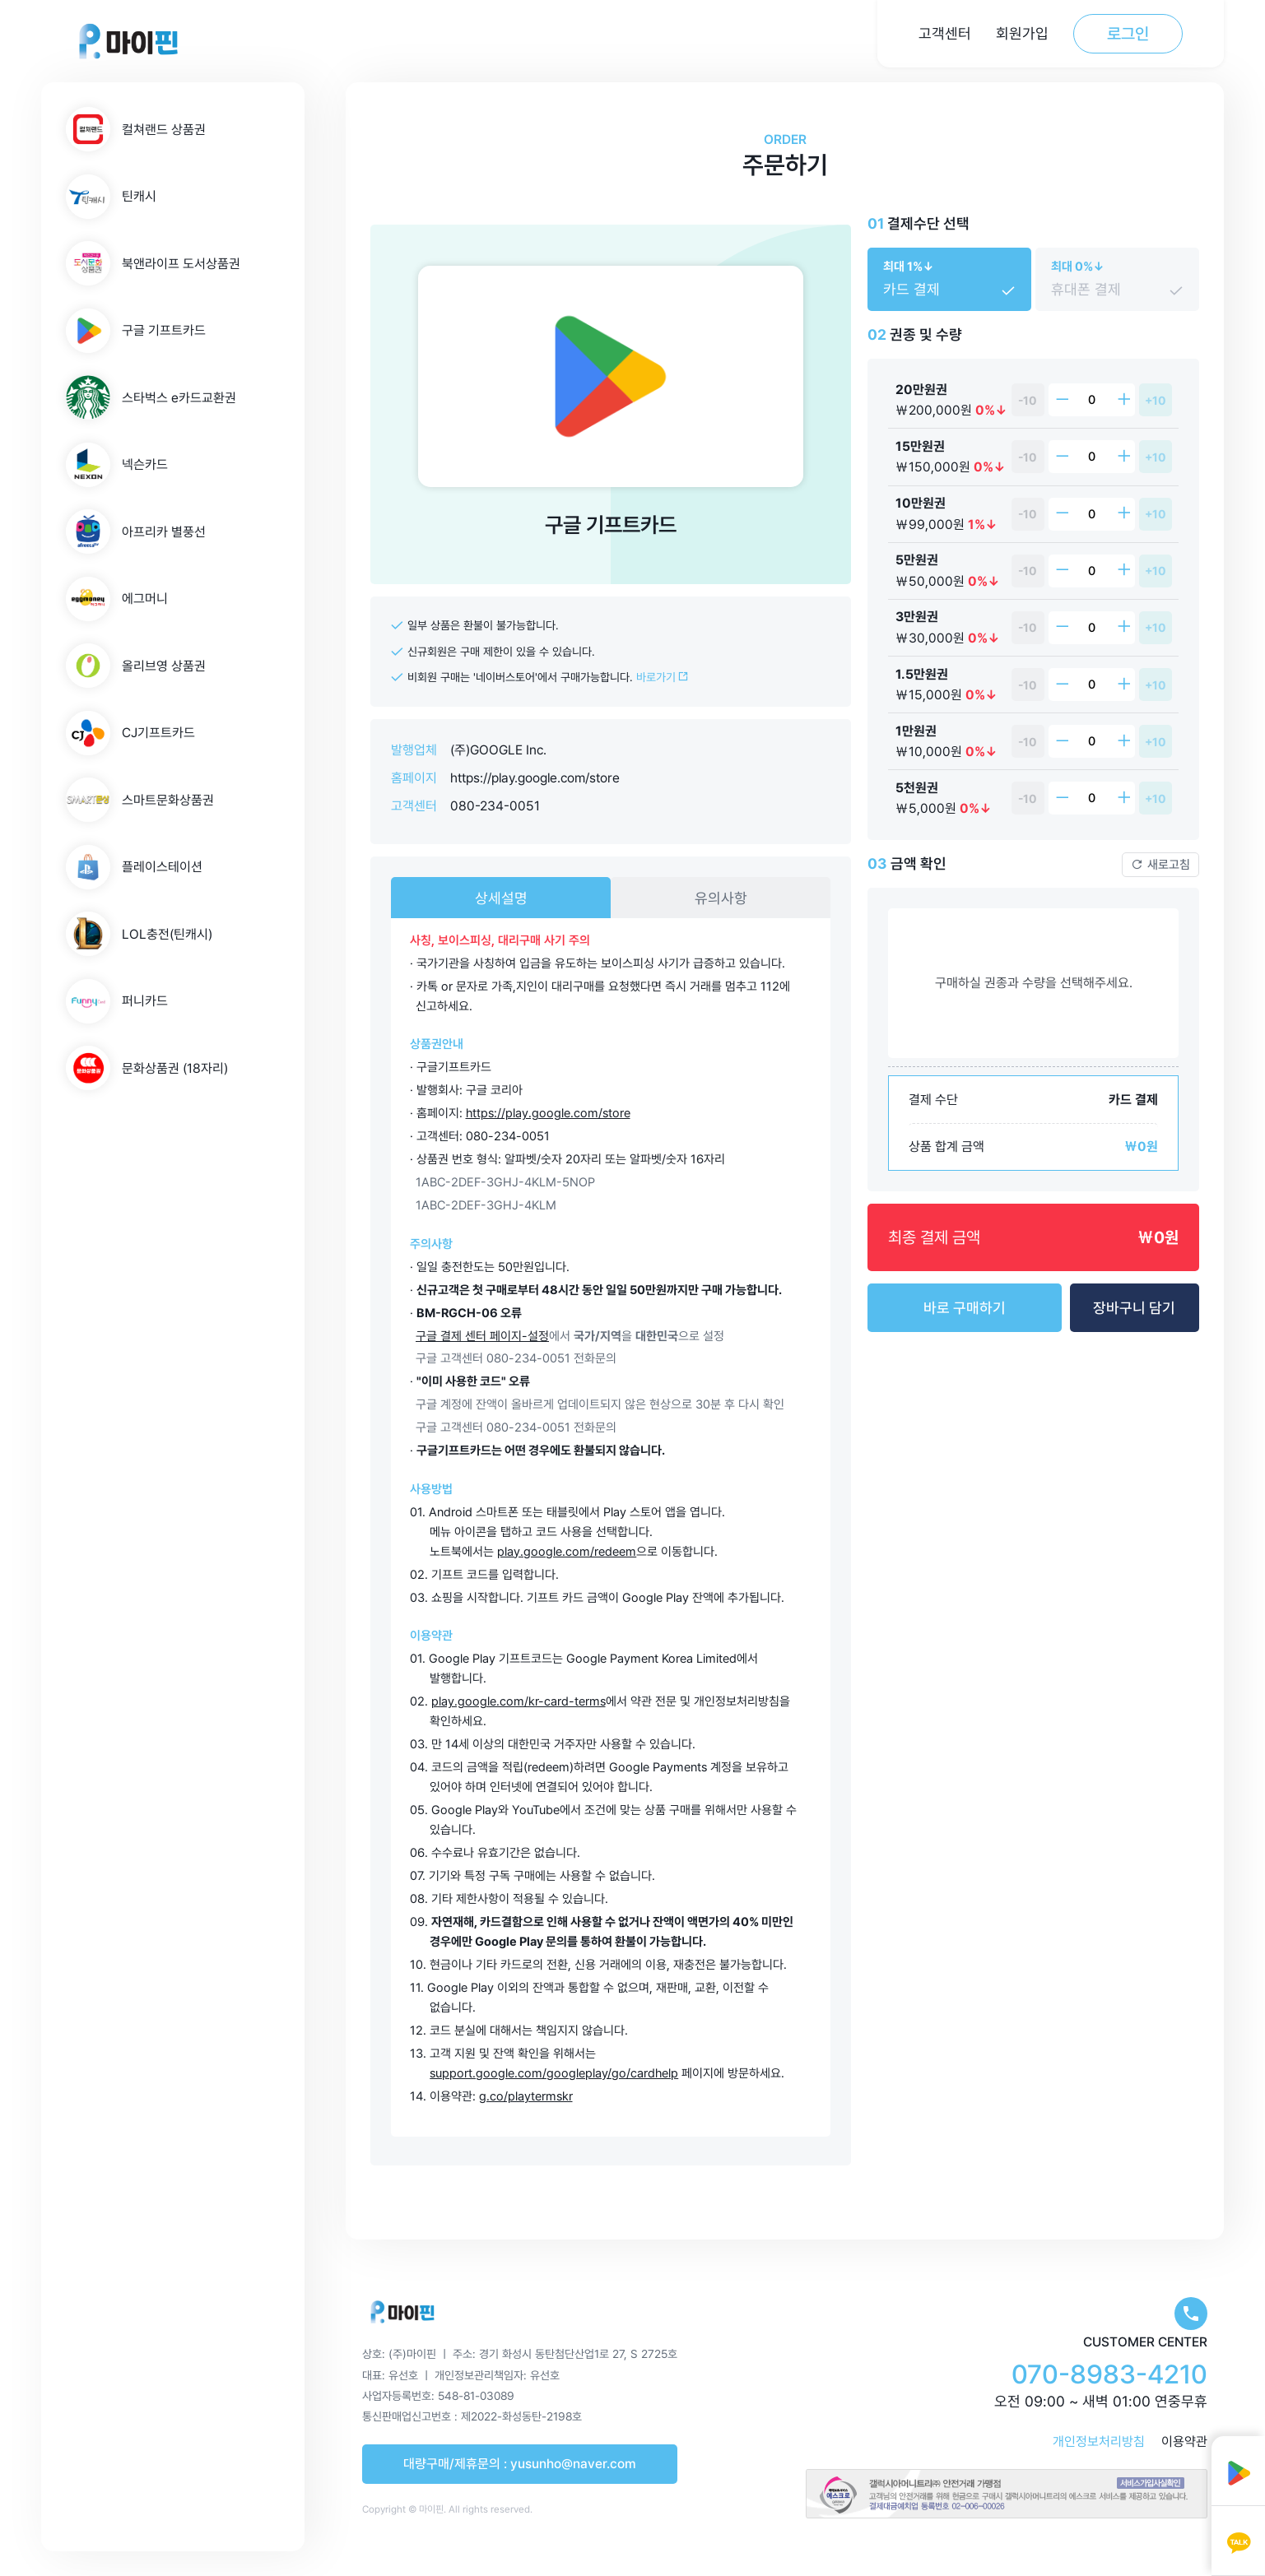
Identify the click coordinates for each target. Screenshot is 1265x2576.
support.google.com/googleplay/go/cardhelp (554, 2073)
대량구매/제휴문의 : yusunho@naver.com (519, 2464)
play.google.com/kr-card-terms (518, 1701)
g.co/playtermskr (526, 2096)
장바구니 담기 (1134, 1307)
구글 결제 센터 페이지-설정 (482, 1336)
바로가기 (662, 677)
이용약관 (1184, 2441)
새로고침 (1160, 864)
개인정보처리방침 (1099, 2441)
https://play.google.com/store (535, 778)
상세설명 (501, 898)
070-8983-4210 (1109, 2374)
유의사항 (721, 898)
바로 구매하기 (964, 1307)
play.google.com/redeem (566, 1551)
